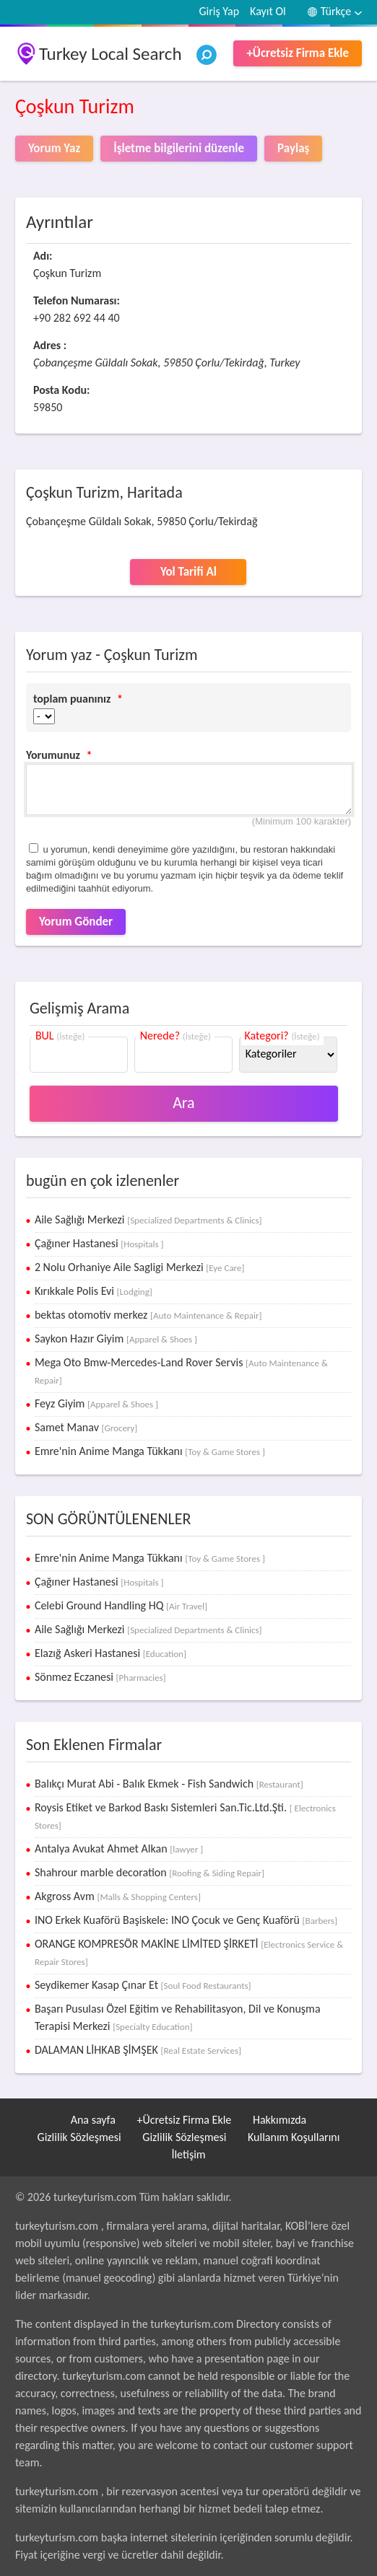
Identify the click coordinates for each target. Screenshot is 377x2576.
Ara (184, 1102)
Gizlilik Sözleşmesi (79, 2137)
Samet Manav (86, 1427)
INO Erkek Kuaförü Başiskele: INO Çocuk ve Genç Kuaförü (186, 1920)
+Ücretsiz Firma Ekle (297, 53)
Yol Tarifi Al (188, 571)
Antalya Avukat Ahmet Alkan (119, 1848)
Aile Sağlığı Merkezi (148, 1219)
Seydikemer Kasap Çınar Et (143, 1985)
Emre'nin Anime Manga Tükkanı (150, 1451)
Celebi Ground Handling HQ (121, 1605)
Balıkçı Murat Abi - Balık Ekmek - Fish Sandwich (169, 1783)
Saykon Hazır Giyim (116, 1338)
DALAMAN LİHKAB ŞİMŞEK (138, 2050)
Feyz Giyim (96, 1403)
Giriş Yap (219, 11)
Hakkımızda (279, 2120)
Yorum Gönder (76, 921)
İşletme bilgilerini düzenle (178, 148)
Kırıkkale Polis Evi (93, 1291)
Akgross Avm (118, 1896)
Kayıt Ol (268, 11)
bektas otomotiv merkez (148, 1315)
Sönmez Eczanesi (100, 1677)
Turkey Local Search (110, 54)
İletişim (188, 2154)
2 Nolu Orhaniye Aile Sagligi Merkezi (140, 1267)
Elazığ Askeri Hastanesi (110, 1653)
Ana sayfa (93, 2120)
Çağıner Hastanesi (99, 1243)
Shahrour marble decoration (149, 1872)
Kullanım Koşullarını (293, 2137)
